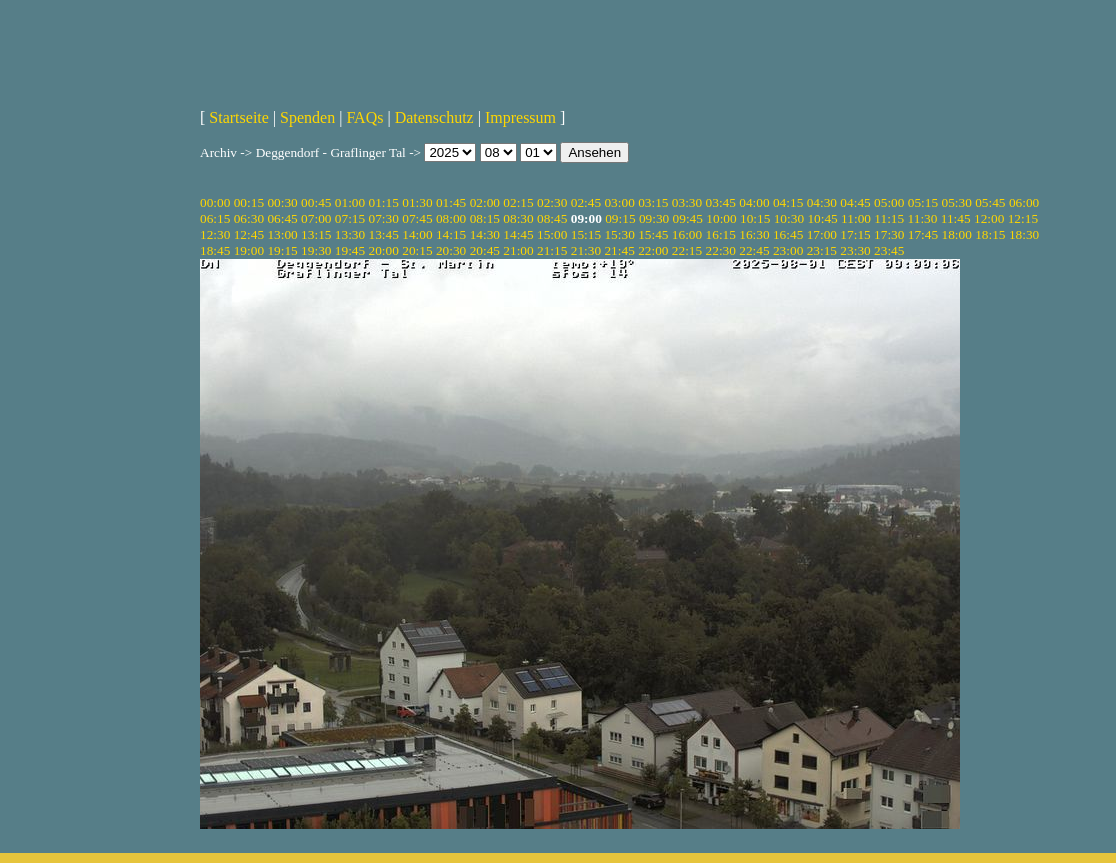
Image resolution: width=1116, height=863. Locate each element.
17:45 (923, 234)
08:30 (518, 218)
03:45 (721, 202)
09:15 (620, 218)
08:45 (552, 218)
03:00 (619, 202)
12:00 (989, 218)
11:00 (856, 218)
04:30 (822, 202)
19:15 (282, 250)
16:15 (721, 234)
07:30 (384, 218)
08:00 (451, 218)
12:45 (249, 234)
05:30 (956, 202)
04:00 (754, 202)
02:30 (552, 202)
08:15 (485, 218)
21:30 (586, 250)
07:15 (350, 218)
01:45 (451, 202)
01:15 (384, 202)
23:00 (788, 250)
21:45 (619, 250)
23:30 (855, 250)
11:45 (956, 218)
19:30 (316, 250)
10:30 (789, 218)
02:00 (485, 202)
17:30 (889, 234)
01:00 (350, 202)
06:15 (215, 218)
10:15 (755, 218)
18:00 (956, 234)
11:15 (889, 218)
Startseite (239, 117)
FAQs (364, 117)
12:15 (1023, 218)
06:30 (249, 218)
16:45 (788, 234)
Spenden (307, 117)
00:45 (316, 202)
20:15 (417, 250)
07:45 (417, 218)
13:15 (316, 234)
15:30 (619, 234)
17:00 (822, 234)
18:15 (990, 234)
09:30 (654, 218)
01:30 (417, 202)
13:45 (384, 234)
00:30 (282, 202)
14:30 (485, 234)
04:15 (788, 202)
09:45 (688, 218)
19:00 (249, 250)
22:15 (687, 250)
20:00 (384, 250)
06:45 (282, 218)
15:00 (552, 234)
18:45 (215, 250)
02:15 (518, 202)
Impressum (520, 117)
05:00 (889, 202)
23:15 (822, 250)
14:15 (451, 234)
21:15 (552, 250)
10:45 (822, 218)
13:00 (282, 234)
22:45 (754, 250)
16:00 (687, 234)
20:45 (485, 250)
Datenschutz (434, 117)
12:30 (215, 234)
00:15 (249, 202)
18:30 (1024, 234)
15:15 (586, 234)
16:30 (754, 234)
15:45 (653, 234)
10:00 (721, 218)
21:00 (518, 250)
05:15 (923, 202)
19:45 (350, 250)
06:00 (1024, 202)
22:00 (653, 250)
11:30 (923, 218)
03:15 (653, 202)
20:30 (451, 250)
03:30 (687, 202)
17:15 (855, 234)
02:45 (586, 202)
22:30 (721, 250)
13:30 (350, 234)
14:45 (518, 234)
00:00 (215, 202)
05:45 (990, 202)
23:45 (889, 250)
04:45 (855, 202)
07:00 (316, 218)
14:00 (417, 234)
